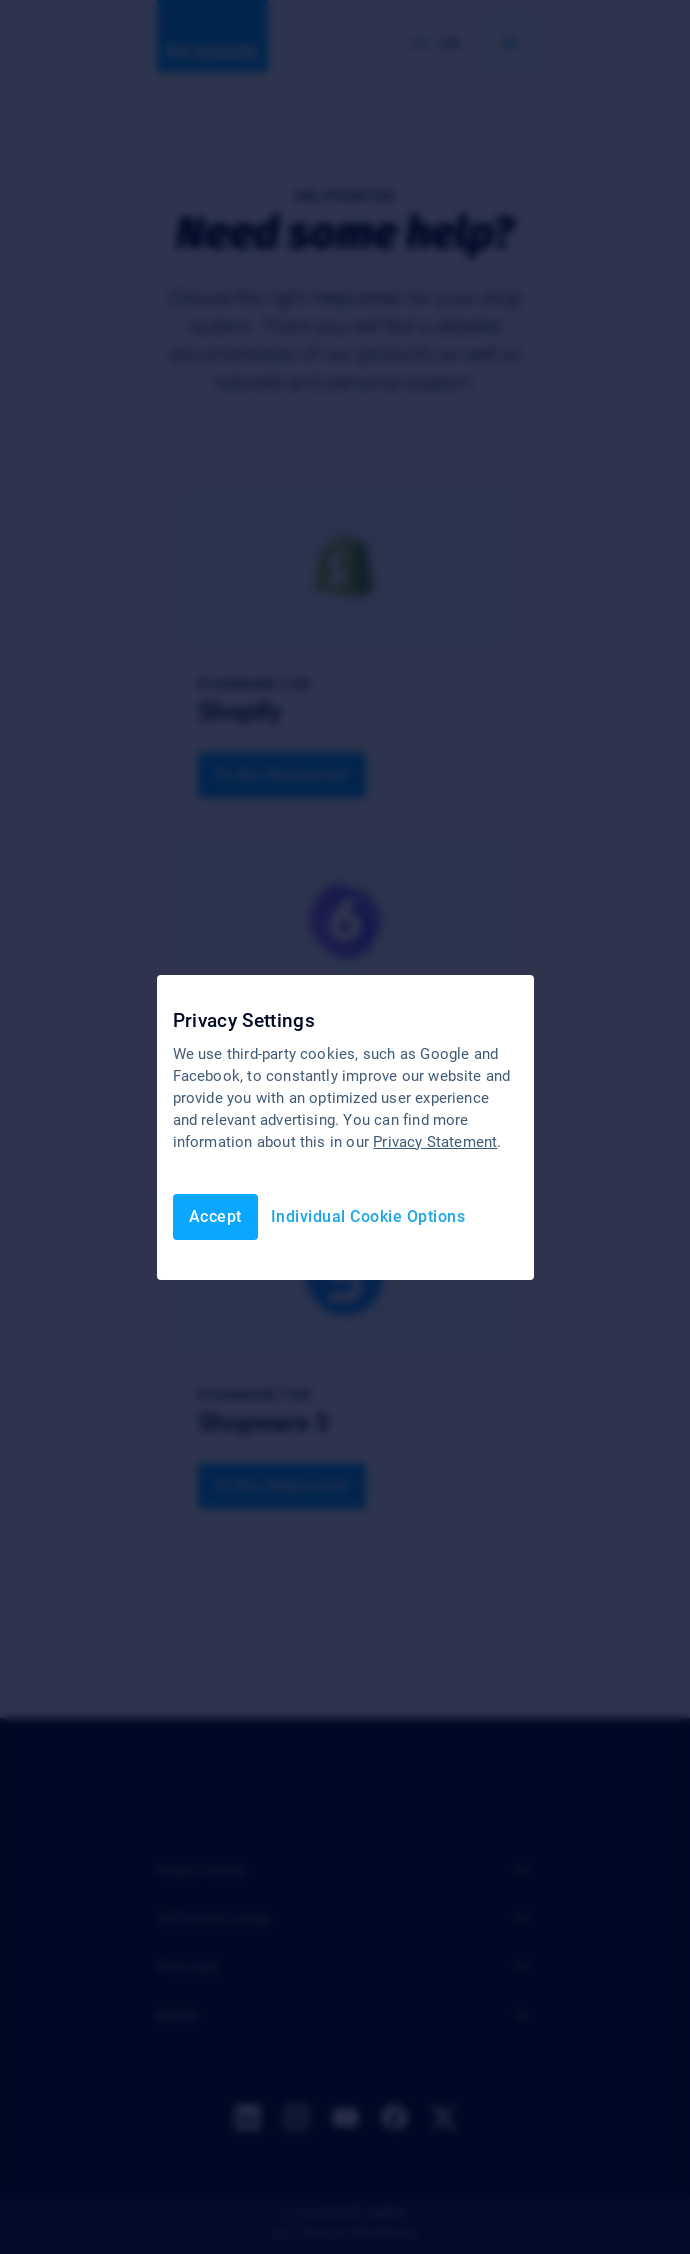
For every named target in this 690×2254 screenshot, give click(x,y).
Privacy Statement (435, 1142)
